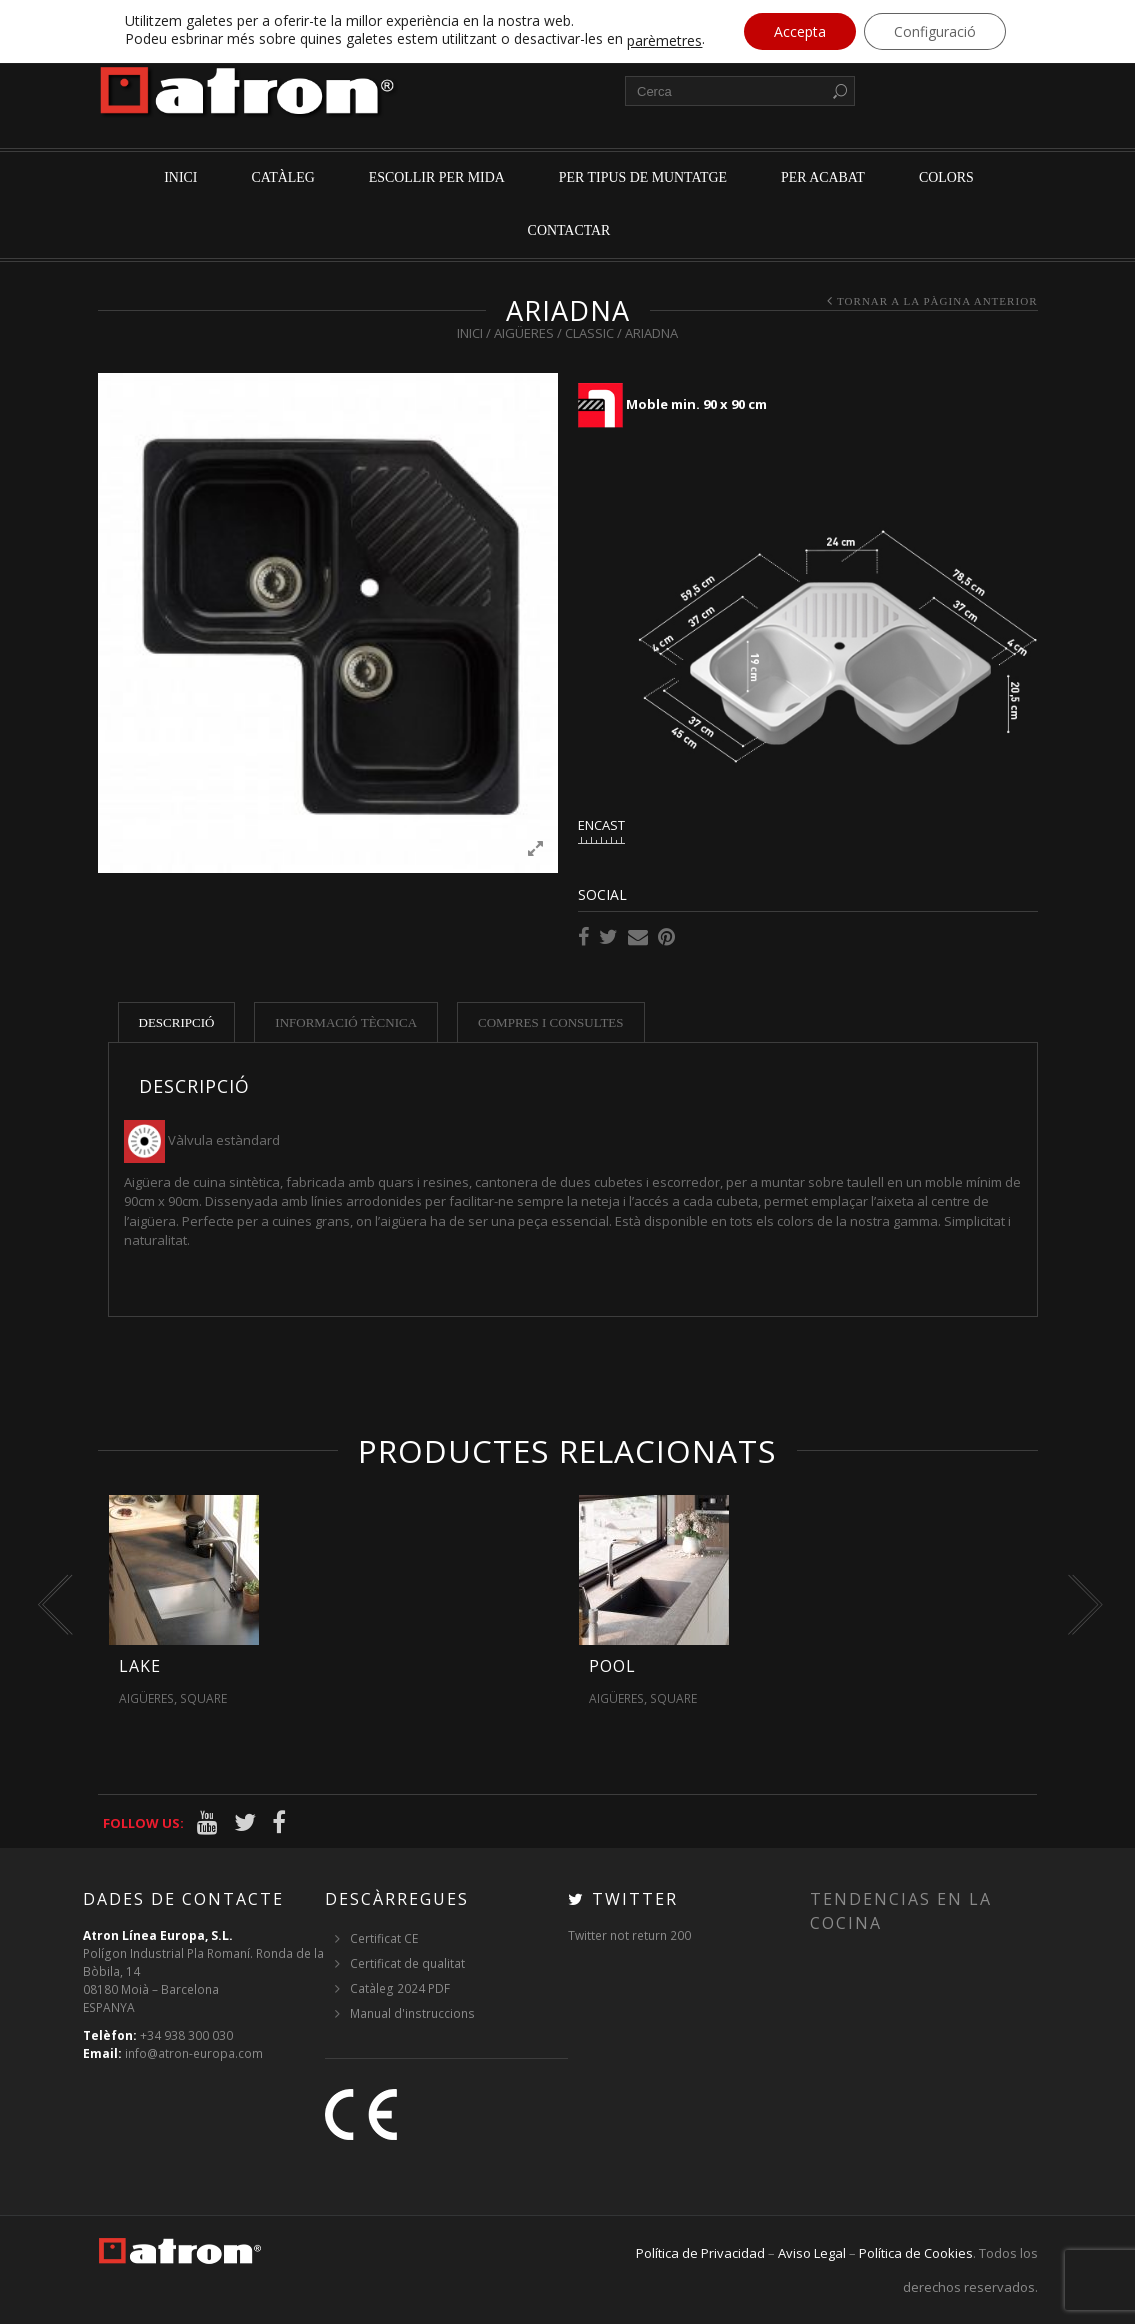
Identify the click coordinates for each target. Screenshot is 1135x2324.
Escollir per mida (437, 177)
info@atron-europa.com (194, 2053)
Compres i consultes (550, 1022)
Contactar (569, 230)
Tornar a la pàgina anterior (937, 301)
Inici (180, 177)
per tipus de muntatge (643, 177)
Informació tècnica (346, 1022)
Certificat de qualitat (407, 1963)
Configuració (935, 31)
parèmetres (664, 40)
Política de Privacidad (700, 2253)
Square (203, 1698)
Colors (946, 177)
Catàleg (282, 177)
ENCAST (601, 825)
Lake (140, 1666)
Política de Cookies (916, 2253)
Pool (612, 1666)
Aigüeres (524, 333)
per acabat (823, 177)
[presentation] (50, 1605)
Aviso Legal (812, 2253)
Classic (589, 333)
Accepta (800, 31)
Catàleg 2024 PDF (400, 1988)
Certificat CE (384, 1938)
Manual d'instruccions (412, 2013)
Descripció (177, 1022)
